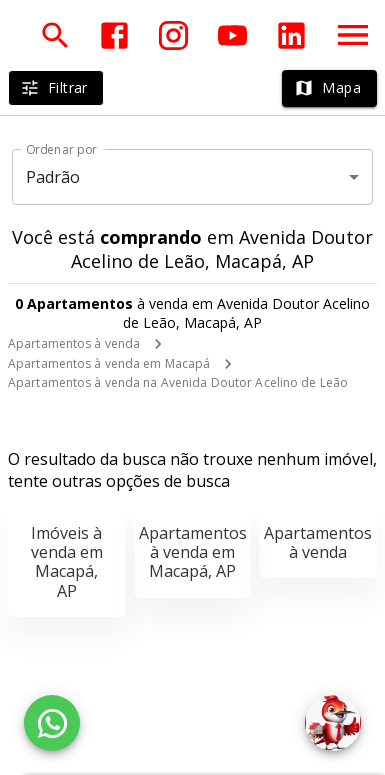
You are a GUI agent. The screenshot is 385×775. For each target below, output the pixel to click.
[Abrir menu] (353, 35)
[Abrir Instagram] (173, 35)
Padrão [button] (53, 177)
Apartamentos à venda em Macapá (109, 363)
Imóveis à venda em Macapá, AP (67, 562)
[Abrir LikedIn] (291, 35)
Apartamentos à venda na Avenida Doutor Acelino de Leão (178, 382)
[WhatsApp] (52, 723)
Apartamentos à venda (74, 343)
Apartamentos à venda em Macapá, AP (193, 552)
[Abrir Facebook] (114, 35)
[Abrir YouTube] (232, 35)
